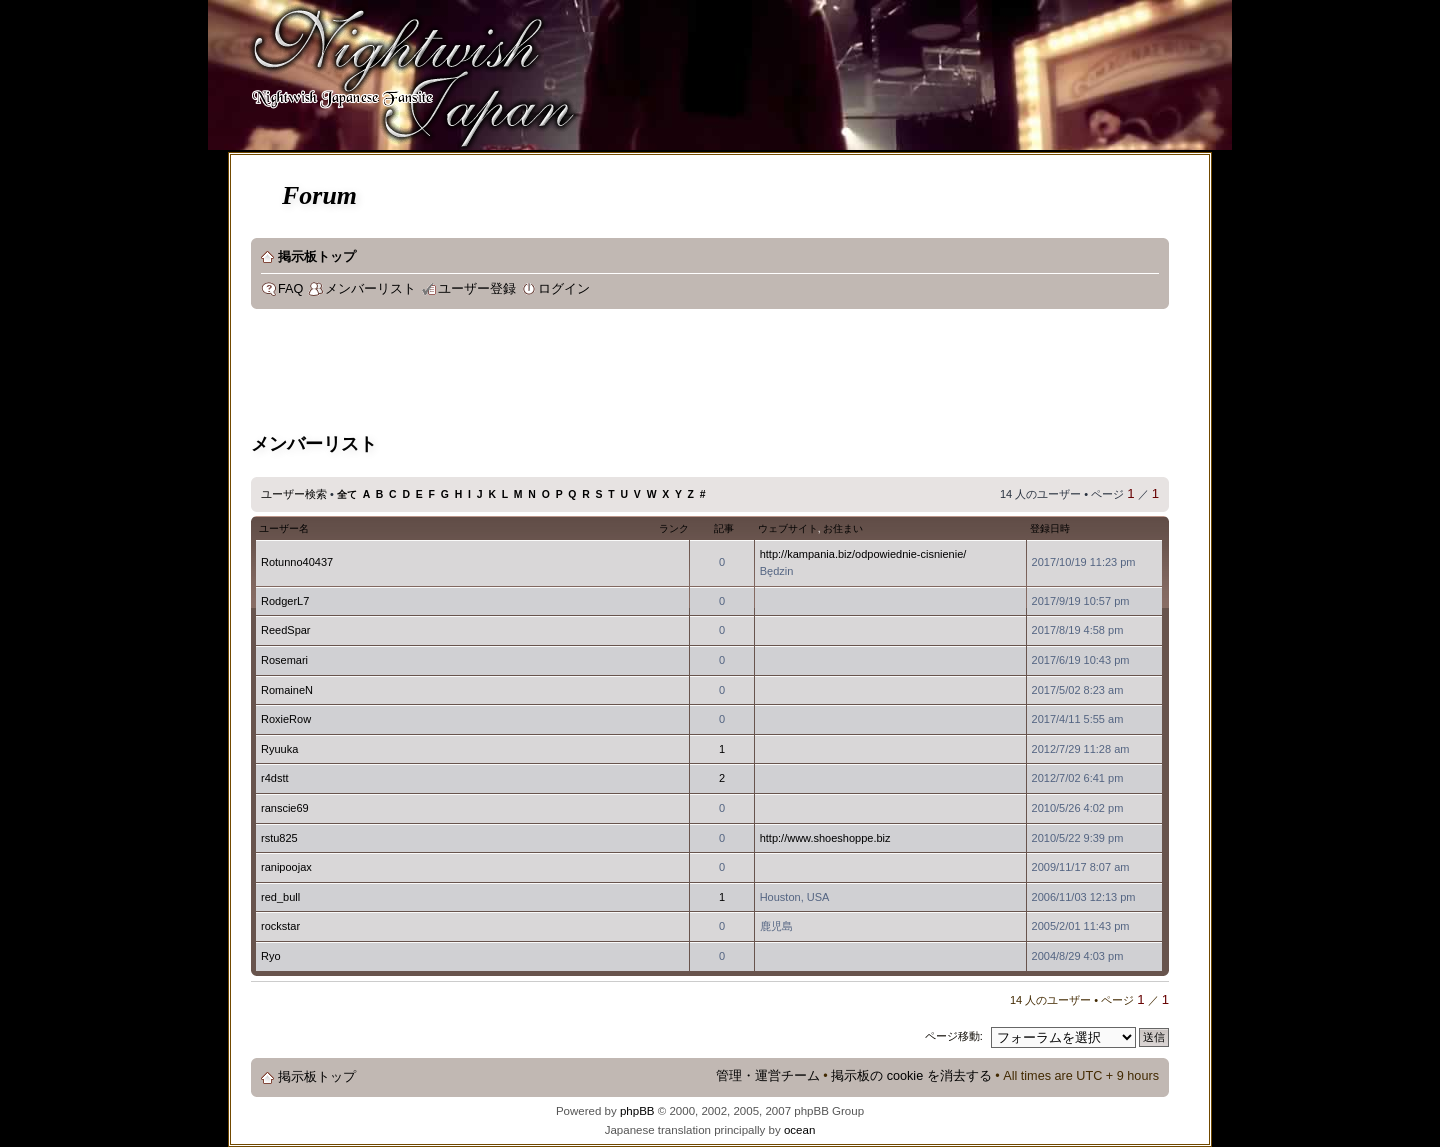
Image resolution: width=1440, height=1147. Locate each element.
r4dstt (275, 778)
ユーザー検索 (294, 494)
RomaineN (287, 690)
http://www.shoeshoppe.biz (825, 838)
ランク (674, 528)
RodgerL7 (285, 601)
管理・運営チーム (768, 1076)
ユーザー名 (284, 528)
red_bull (280, 897)
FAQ (290, 289)
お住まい (843, 528)
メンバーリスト (370, 289)
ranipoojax (286, 867)
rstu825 (279, 838)
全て (347, 494)
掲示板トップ (317, 257)
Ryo (271, 956)
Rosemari (284, 660)
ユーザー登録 (477, 289)
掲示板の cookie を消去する (911, 1076)
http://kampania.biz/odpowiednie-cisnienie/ (863, 554)
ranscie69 (285, 808)
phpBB (637, 1111)
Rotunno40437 (297, 562)
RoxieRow (286, 719)
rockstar (280, 926)
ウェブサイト (788, 528)
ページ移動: (954, 1036)
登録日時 (1050, 528)
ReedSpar (286, 630)
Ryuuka (279, 749)
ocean (799, 1130)
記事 (724, 528)
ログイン (564, 289)
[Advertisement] (615, 374)
